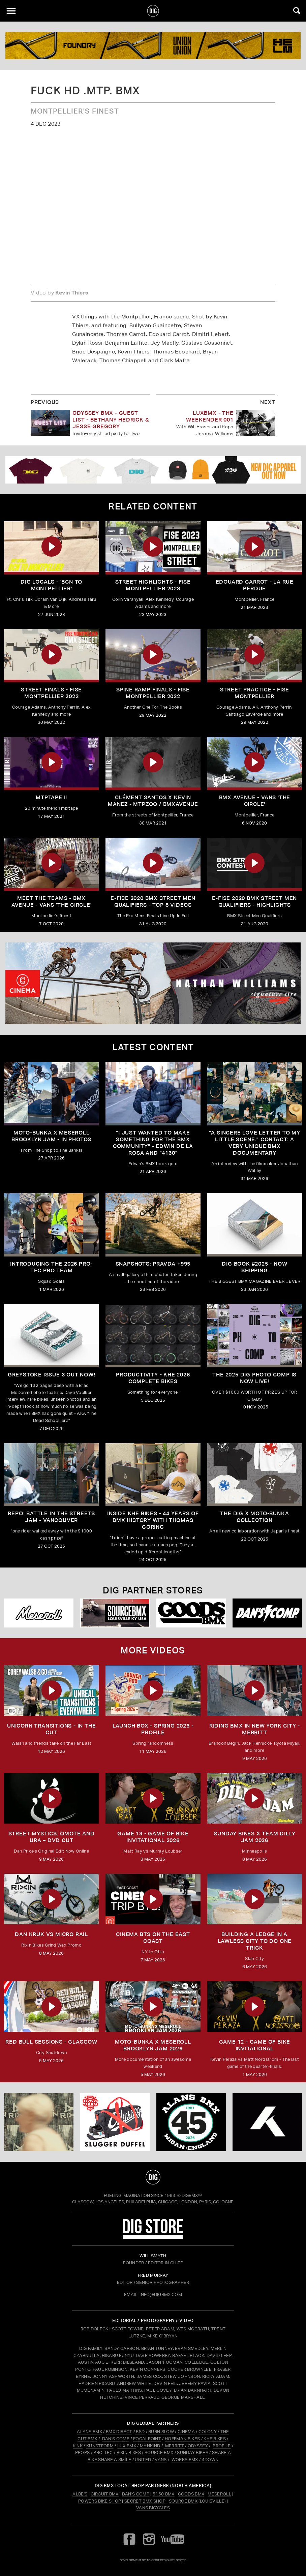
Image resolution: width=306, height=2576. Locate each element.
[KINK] (153, 45)
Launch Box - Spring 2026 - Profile (153, 1729)
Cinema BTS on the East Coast (153, 1937)
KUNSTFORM (100, 2445)
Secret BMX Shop (144, 2501)
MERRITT (174, 2445)
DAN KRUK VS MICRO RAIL (51, 1934)
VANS (160, 2459)
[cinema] (153, 983)
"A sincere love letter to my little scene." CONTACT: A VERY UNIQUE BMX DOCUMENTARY (254, 1142)
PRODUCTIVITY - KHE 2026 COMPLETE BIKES (153, 1378)
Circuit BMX (105, 2493)
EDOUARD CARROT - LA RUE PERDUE (255, 585)
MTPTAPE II (51, 797)
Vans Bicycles (153, 2507)
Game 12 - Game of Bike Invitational (254, 2045)
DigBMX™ (192, 2195)
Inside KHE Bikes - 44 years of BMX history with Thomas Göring (153, 1520)
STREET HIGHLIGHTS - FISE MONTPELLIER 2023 (153, 585)
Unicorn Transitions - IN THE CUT (51, 1729)
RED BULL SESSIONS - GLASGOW (51, 2042)
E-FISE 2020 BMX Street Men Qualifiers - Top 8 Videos (153, 901)
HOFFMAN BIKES (182, 2438)
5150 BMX (164, 2493)
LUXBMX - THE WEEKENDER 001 (209, 416)
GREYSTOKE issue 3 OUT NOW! (51, 1374)
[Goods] (191, 1613)
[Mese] (38, 1613)
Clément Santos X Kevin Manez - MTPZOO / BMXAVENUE (153, 800)
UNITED (143, 2459)
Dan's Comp (135, 2493)
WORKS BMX (185, 2459)
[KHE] (267, 2122)
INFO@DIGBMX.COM (161, 2294)
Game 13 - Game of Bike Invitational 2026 (153, 1836)
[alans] (191, 2122)
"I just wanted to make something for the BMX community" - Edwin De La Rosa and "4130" (153, 1142)
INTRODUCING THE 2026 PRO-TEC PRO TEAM (51, 1267)
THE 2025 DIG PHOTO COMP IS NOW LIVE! (254, 1378)
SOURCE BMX (159, 2452)
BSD (140, 2431)
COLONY (207, 2431)
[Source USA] (115, 1613)
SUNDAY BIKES (192, 2452)
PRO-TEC (103, 2452)
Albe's (79, 2493)
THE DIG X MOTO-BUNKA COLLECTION (254, 1516)
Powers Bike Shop (99, 2501)
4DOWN (210, 2459)
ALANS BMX (89, 2431)
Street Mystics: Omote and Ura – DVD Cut (51, 1836)
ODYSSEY (198, 2445)
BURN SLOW (161, 2431)
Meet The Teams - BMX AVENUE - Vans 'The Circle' (51, 901)
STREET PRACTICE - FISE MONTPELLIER (254, 693)
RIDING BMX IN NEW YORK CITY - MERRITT (254, 1729)
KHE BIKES (215, 2438)
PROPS (82, 2452)
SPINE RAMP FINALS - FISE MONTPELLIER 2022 (153, 693)
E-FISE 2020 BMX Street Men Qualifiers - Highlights (254, 901)
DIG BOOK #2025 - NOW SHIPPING (254, 1267)
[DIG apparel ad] (153, 470)
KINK (78, 2445)
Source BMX (183, 2501)
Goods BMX (191, 2493)
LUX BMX (126, 2445)
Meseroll (219, 2493)
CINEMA (186, 2431)
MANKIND (150, 2445)
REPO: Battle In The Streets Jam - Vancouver (51, 1516)
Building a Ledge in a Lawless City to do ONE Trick (255, 1941)
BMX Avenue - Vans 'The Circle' (254, 800)
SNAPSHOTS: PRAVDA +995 (153, 1264)
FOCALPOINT (147, 2438)
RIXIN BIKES (129, 2452)
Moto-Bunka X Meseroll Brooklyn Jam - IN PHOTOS (51, 1136)
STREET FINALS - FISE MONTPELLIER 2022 (51, 693)
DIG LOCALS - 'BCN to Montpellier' (51, 585)
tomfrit (153, 2560)
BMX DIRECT (119, 2431)
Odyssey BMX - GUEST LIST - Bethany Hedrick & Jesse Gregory (110, 420)
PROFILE (222, 2445)
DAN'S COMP (115, 2438)
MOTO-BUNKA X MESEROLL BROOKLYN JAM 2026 (153, 2045)
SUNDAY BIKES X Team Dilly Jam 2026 (254, 1836)
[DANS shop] (267, 1613)
